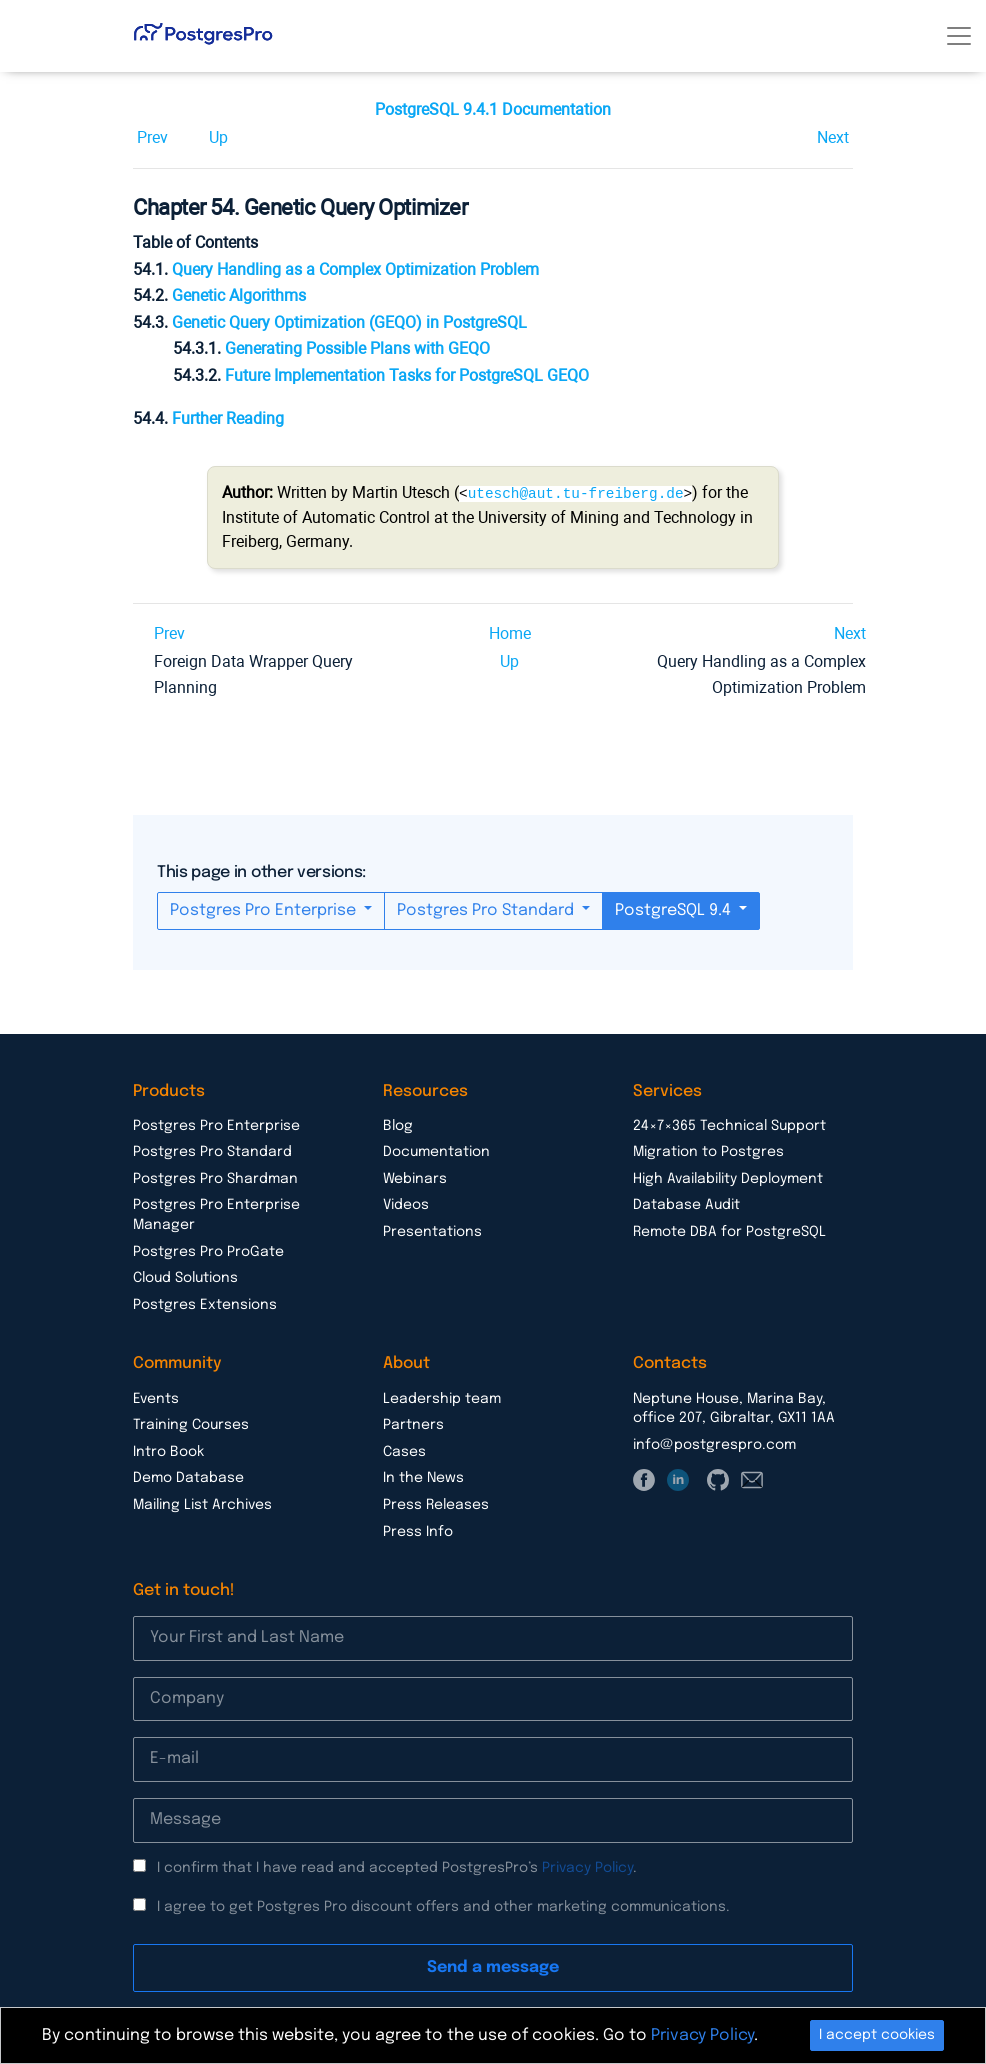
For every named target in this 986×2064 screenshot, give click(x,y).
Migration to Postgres (708, 1151)
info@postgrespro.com (714, 1444)
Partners (413, 1424)
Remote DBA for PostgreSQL (729, 1231)
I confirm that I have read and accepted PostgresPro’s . (397, 1867)
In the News (423, 1477)
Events (156, 1398)
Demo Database (188, 1477)
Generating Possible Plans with (357, 348)
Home (510, 632)
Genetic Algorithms (239, 295)
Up (218, 137)
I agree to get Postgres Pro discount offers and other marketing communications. (443, 1906)
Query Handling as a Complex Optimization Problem (355, 269)
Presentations (432, 1231)
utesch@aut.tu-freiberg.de (576, 492)
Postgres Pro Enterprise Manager (216, 1214)
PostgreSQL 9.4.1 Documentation (493, 109)
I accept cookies (877, 2035)
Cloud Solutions (185, 1277)
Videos (406, 1204)
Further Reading (228, 418)
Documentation (436, 1151)
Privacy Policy (587, 1867)
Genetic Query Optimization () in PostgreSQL (349, 322)
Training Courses (191, 1424)
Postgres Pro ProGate (208, 1251)
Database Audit (686, 1204)
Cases (404, 1451)
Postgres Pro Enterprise (265, 909)
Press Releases (436, 1504)
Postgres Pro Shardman (215, 1178)
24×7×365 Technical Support (729, 1125)
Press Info (418, 1531)
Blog (398, 1125)
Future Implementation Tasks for (407, 375)
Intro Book (168, 1451)
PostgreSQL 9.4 (675, 909)
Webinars (415, 1178)
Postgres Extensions (205, 1304)
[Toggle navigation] (959, 36)
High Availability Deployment (728, 1178)
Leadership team (442, 1398)
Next (833, 137)
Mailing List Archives (202, 1504)
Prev (152, 137)
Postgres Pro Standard (487, 909)
